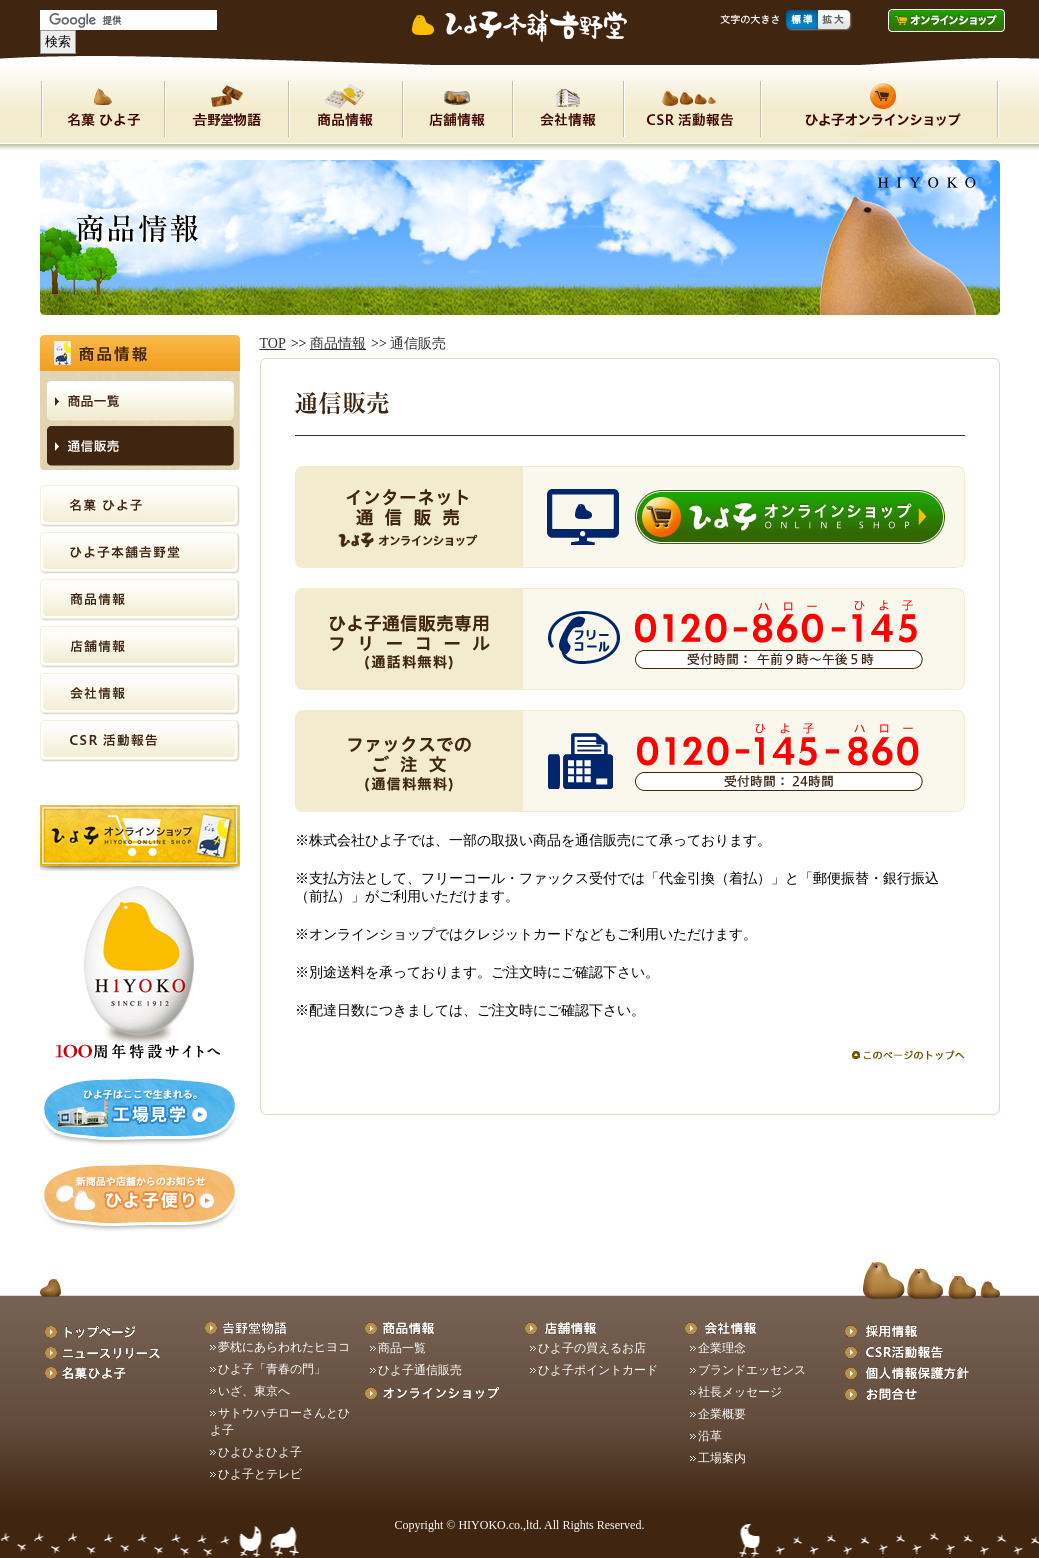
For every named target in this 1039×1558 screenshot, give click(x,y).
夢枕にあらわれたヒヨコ (284, 1347)
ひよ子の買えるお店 (592, 1348)
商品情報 (345, 109)
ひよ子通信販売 (420, 1370)
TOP (273, 343)
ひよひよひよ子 (260, 1452)
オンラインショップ (879, 109)
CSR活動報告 (140, 741)
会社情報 (567, 109)
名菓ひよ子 (102, 109)
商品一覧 (402, 1348)
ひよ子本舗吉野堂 (226, 109)
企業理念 (722, 1348)
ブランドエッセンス (752, 1370)
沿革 (710, 1436)
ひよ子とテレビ (260, 1474)
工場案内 (722, 1458)
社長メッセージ (740, 1392)
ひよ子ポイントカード (598, 1370)
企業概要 (722, 1414)
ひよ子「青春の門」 (272, 1369)
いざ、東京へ (254, 1391)
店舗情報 (457, 109)
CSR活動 (691, 109)
